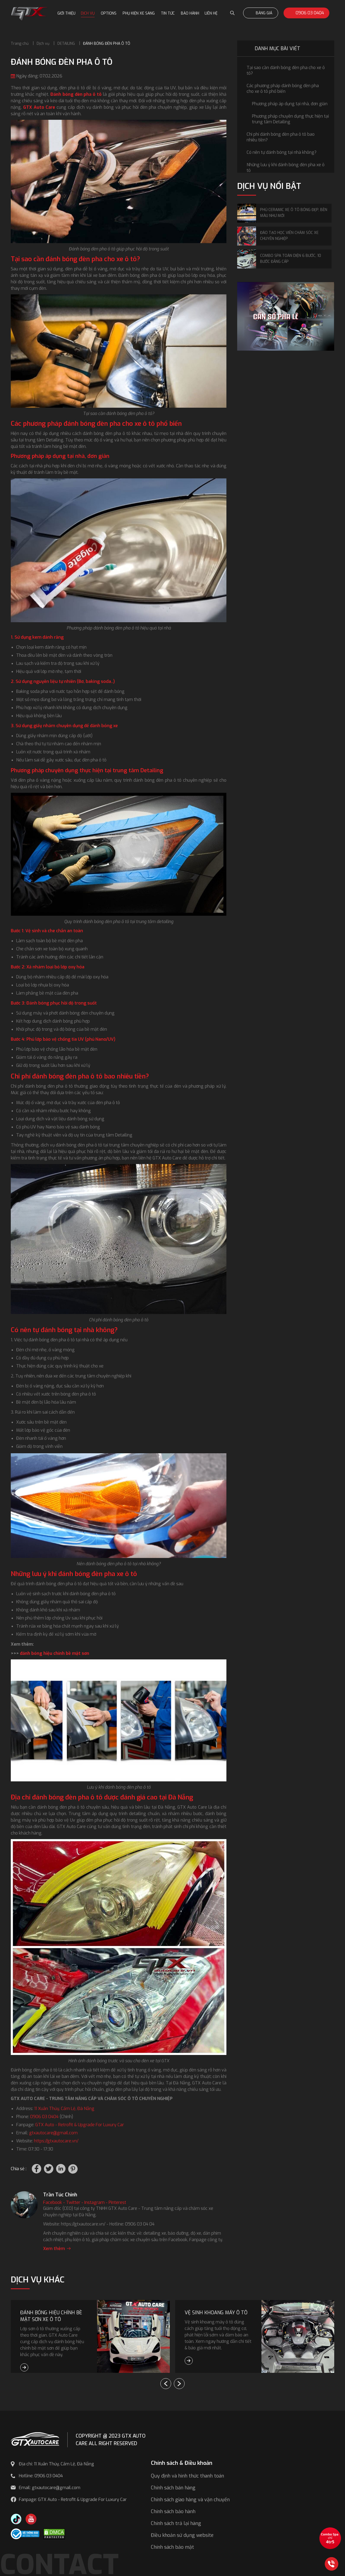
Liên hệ (211, 13)
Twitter (73, 2202)
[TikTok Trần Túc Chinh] (16, 2518)
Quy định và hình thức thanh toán (187, 2476)
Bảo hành (190, 13)
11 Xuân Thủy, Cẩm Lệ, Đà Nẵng (64, 2108)
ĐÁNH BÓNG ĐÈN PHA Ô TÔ (106, 43)
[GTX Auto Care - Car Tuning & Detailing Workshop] (29, 13)
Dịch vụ (88, 13)
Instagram (94, 2202)
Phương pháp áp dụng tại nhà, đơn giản (289, 104)
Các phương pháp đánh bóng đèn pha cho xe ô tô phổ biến (283, 88)
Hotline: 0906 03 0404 (41, 2476)
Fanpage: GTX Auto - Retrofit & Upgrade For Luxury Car (73, 2499)
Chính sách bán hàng (173, 2488)
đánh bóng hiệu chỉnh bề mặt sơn (54, 1653)
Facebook (52, 2202)
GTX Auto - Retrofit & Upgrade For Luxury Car (79, 2125)
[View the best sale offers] (330, 2538)
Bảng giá (260, 13)
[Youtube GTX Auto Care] (31, 2518)
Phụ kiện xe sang (139, 13)
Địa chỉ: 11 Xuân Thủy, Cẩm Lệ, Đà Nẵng (56, 2464)
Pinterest (117, 2202)
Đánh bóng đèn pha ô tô (76, 94)
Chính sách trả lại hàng (176, 2523)
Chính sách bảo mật (172, 2547)
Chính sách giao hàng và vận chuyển (190, 2499)
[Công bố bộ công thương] (25, 2533)
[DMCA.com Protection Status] (54, 2533)
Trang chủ (20, 43)
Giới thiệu (66, 13)
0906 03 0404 (306, 13)
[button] (179, 2383)
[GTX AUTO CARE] (35, 2438)
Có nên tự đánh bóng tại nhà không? (281, 152)
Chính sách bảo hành (173, 2511)
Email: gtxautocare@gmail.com (49, 2487)
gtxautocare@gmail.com (53, 2133)
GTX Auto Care (39, 107)
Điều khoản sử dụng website (182, 2535)
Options (108, 13)
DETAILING (66, 43)
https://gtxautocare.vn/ (56, 2141)
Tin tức (168, 13)
